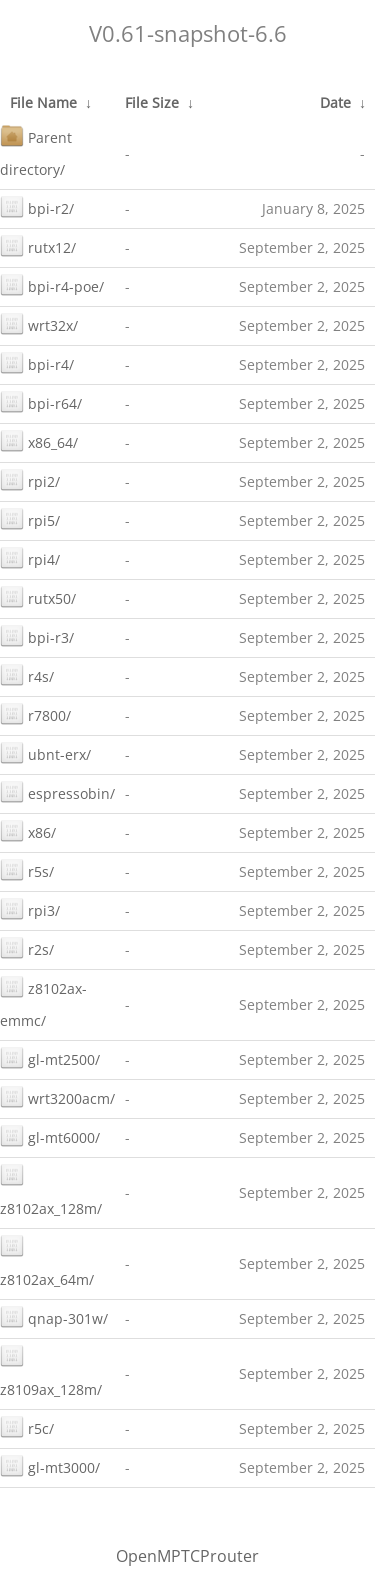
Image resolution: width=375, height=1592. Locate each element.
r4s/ (27, 674)
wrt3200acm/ (57, 1096)
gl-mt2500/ (50, 1057)
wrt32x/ (39, 323)
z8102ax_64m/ (47, 1261)
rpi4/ (30, 557)
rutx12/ (38, 245)
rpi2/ (30, 479)
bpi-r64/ (41, 401)
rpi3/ (30, 908)
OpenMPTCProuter (187, 1556)
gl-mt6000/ (50, 1135)
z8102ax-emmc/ (43, 1002)
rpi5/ (30, 518)
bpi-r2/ (37, 206)
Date (335, 102)
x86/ (28, 830)
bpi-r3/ (37, 635)
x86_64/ (39, 440)
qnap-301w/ (54, 1316)
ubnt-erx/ (45, 752)
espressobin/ (57, 791)
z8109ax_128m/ (51, 1371)
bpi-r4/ (37, 362)
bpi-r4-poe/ (52, 284)
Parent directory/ (36, 151)
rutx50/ (38, 596)
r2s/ (27, 947)
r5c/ (27, 1426)
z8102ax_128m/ (51, 1190)
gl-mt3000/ (50, 1465)
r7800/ (35, 713)
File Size (152, 102)
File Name (43, 102)
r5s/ (27, 869)
